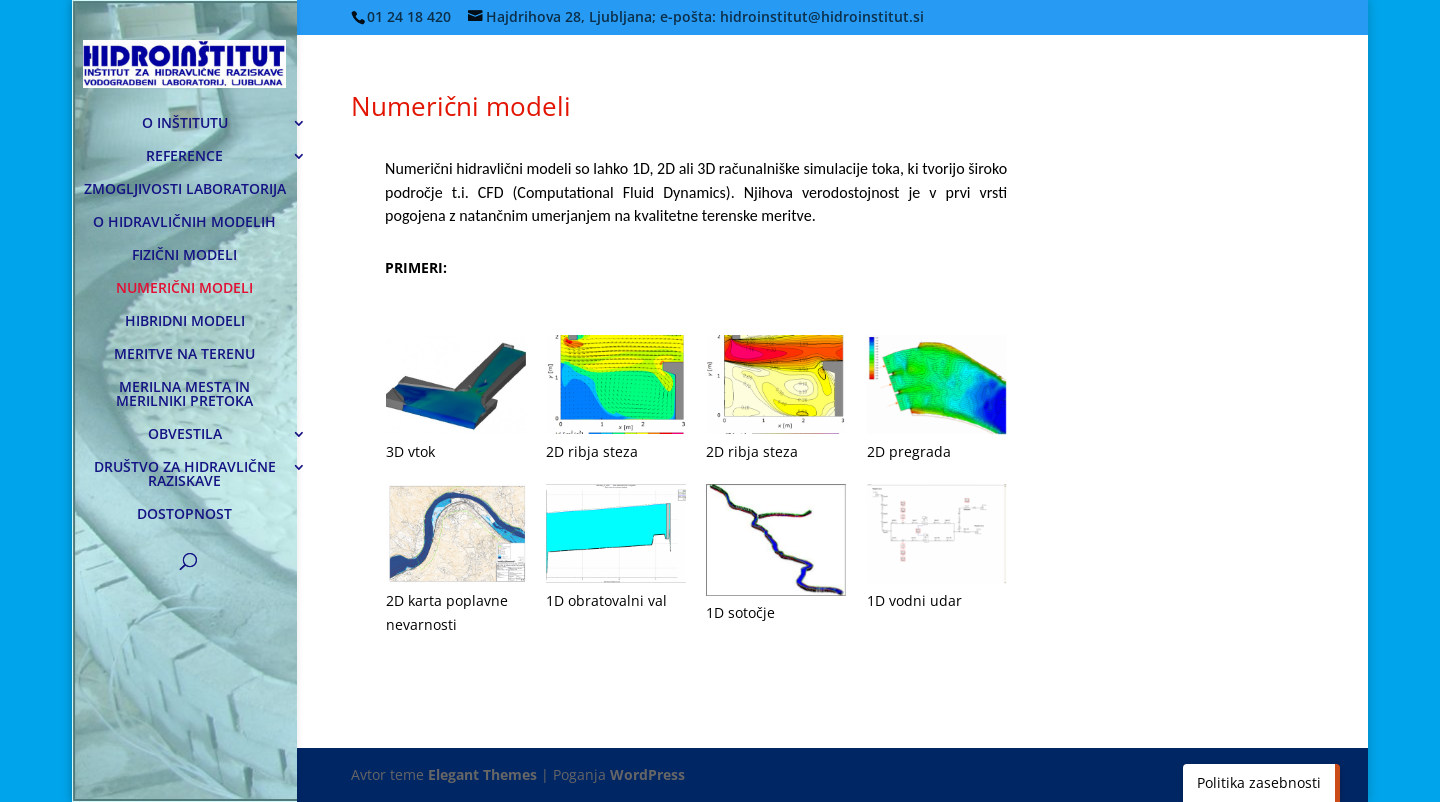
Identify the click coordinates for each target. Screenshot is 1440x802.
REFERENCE (184, 157)
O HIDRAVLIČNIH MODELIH (184, 223)
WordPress (647, 774)
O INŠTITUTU (185, 124)
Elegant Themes (482, 774)
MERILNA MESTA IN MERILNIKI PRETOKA (184, 395)
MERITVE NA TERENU (184, 355)
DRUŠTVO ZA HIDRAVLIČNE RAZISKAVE (185, 475)
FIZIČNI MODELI (184, 256)
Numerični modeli (461, 106)
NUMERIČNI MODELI (184, 289)
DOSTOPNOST (184, 515)
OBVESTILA (185, 435)
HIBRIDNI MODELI (185, 322)
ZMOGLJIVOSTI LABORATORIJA (185, 190)
